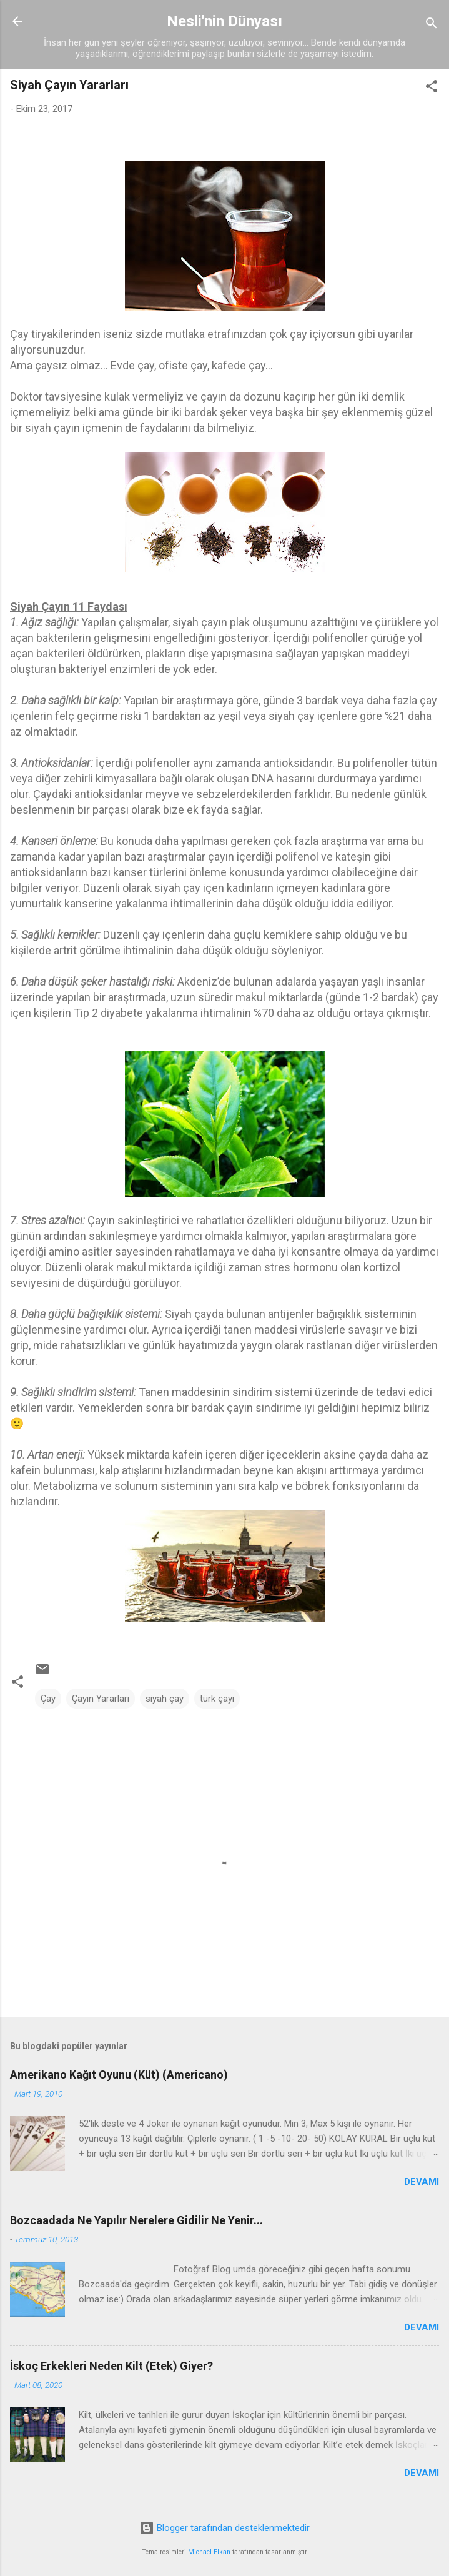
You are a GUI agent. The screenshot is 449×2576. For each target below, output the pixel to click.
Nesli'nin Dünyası (224, 21)
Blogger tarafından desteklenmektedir (224, 2528)
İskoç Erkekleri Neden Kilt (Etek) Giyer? (111, 2365)
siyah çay (165, 1698)
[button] (431, 88)
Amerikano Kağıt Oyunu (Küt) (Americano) (119, 2074)
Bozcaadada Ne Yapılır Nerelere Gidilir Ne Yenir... (136, 2220)
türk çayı (217, 1698)
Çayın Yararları (100, 1698)
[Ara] (431, 25)
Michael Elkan (209, 2552)
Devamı (421, 2181)
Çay (48, 1698)
